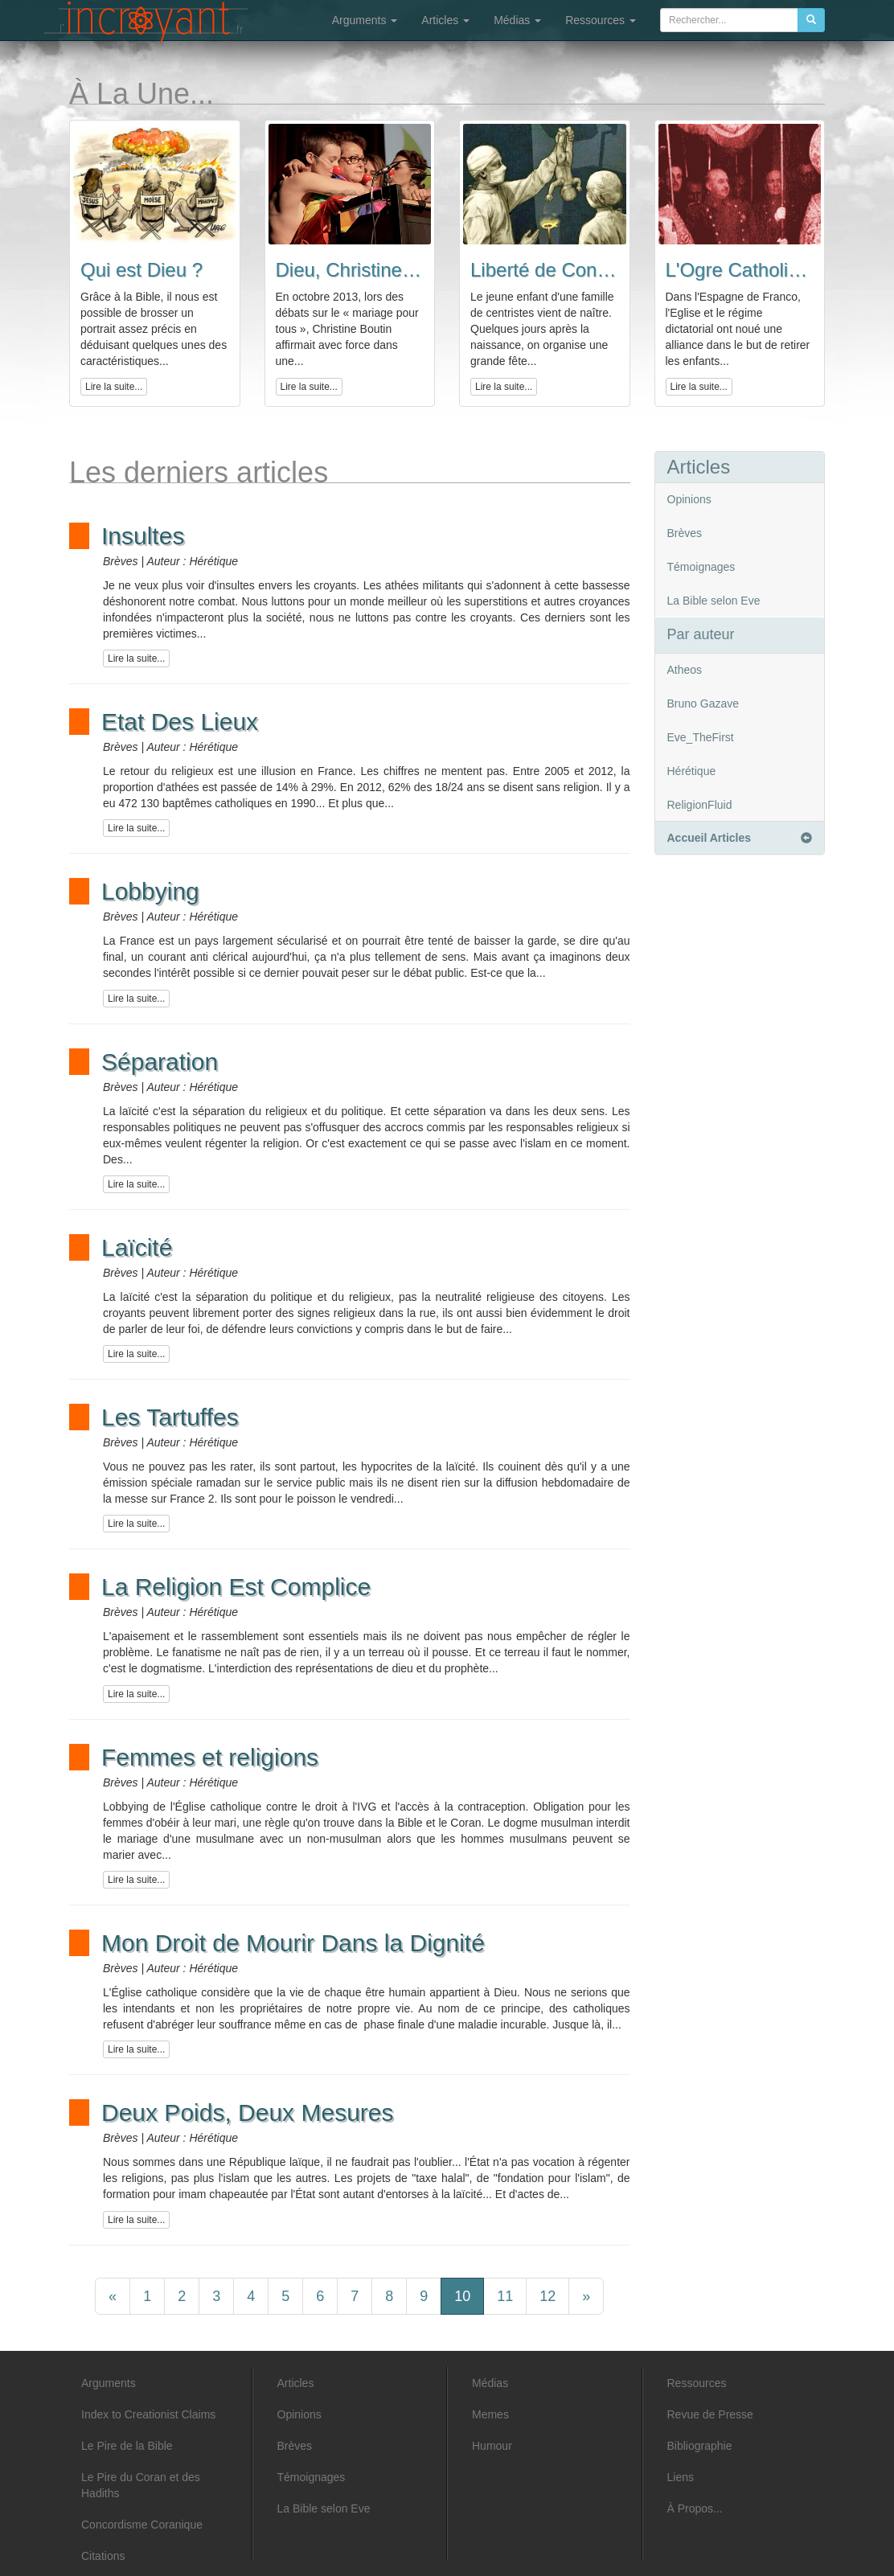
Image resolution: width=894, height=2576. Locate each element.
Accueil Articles (739, 837)
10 (462, 2296)
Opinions (689, 499)
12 (547, 2296)
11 (505, 2296)
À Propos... (695, 2508)
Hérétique (691, 771)
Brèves (685, 533)
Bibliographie (699, 2445)
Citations (103, 2555)
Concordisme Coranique (142, 2524)
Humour (492, 2445)
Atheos (685, 669)
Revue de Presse (710, 2414)
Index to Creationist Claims (148, 2414)
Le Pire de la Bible (127, 2445)
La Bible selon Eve (714, 600)
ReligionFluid (699, 804)
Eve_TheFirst (700, 737)
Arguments (365, 20)
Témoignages (701, 566)
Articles (445, 20)
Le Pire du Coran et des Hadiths (140, 2485)
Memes (490, 2414)
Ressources (600, 20)
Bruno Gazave (703, 703)
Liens (680, 2477)
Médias (517, 20)
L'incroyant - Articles (146, 22)
